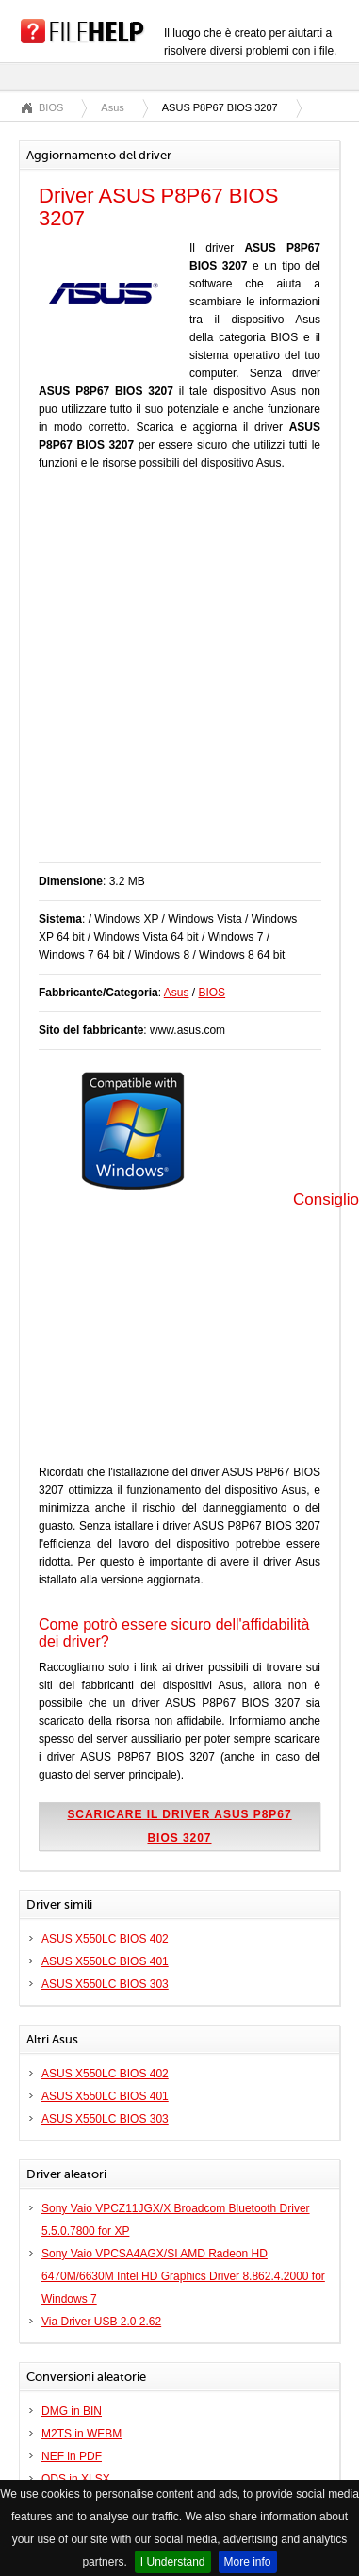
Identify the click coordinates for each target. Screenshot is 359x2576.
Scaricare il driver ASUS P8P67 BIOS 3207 (179, 1826)
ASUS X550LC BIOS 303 (105, 1984)
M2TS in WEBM (81, 2433)
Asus (112, 107)
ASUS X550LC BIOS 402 (105, 1938)
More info (247, 2561)
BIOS (51, 107)
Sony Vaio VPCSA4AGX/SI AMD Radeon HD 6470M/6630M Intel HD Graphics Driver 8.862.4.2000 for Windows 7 (183, 2276)
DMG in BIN (71, 2411)
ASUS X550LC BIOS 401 (105, 1961)
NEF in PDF (71, 2456)
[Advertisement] (176, 676)
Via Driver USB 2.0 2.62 (101, 2321)
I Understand (172, 2561)
